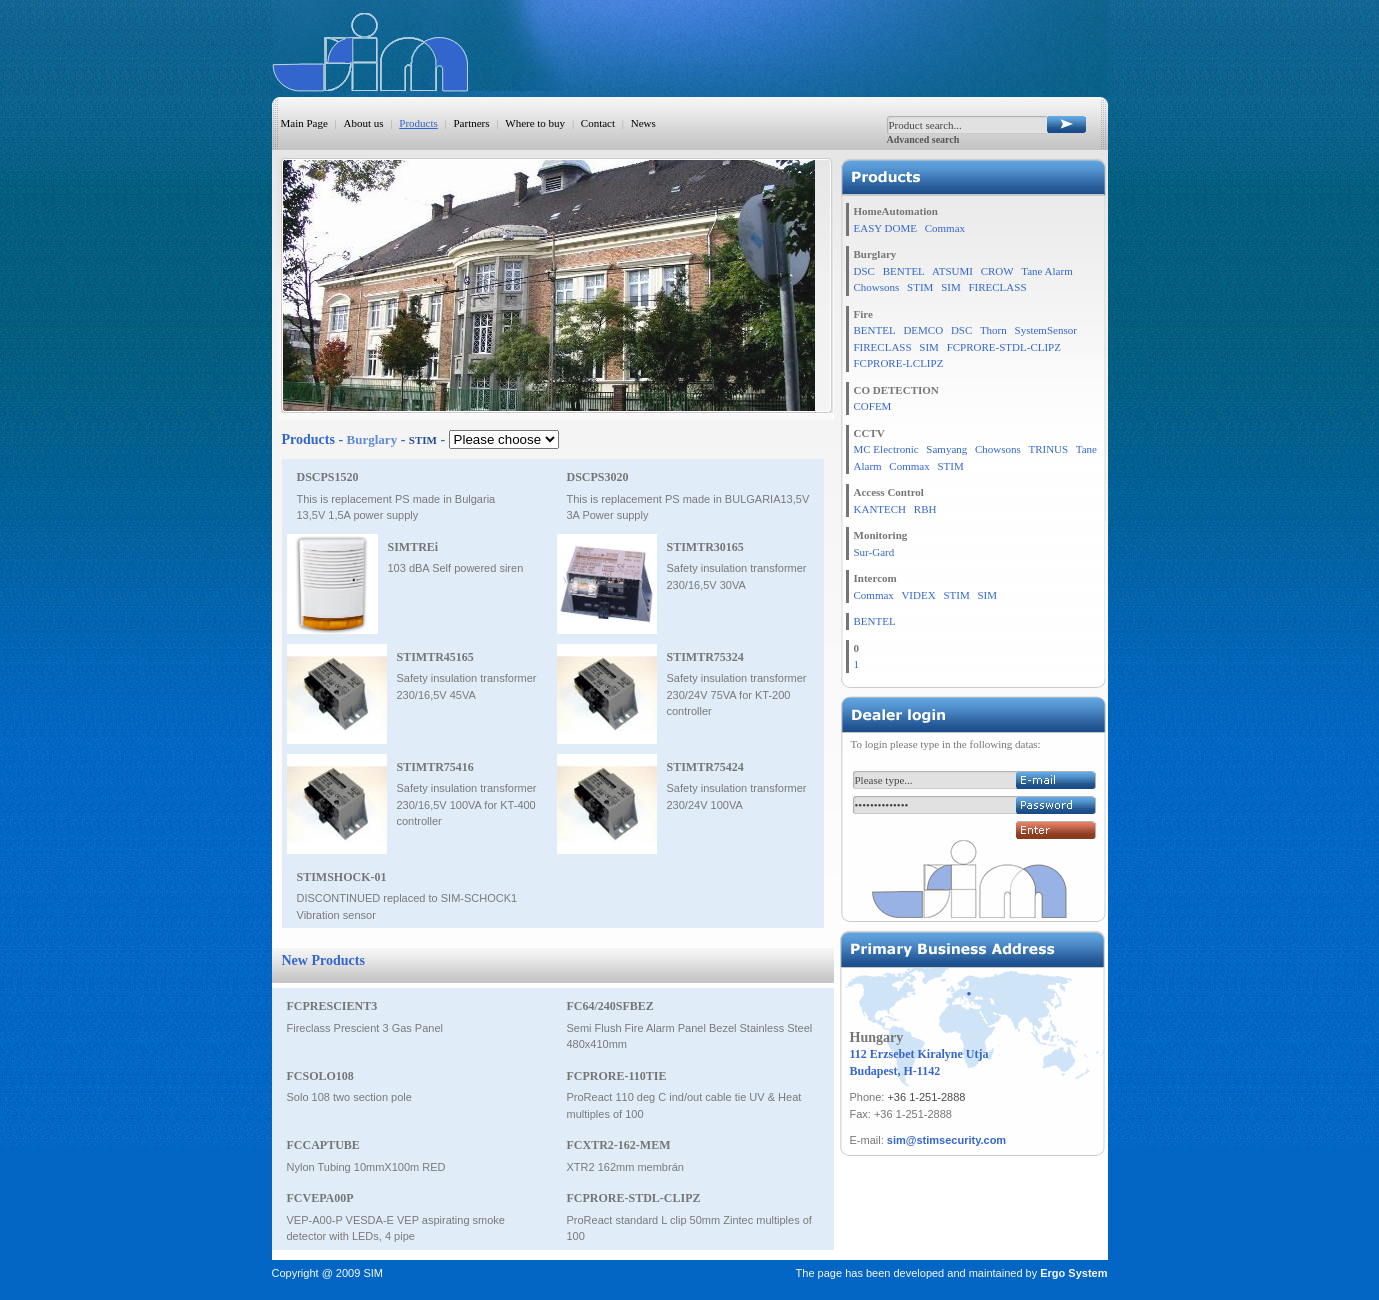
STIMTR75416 (435, 767)
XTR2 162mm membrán (625, 1167)
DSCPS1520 (328, 477)
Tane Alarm (1046, 271)
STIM (920, 287)
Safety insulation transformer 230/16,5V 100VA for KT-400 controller (467, 804)
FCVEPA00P (320, 1198)
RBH (925, 509)
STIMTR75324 (705, 657)
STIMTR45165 (435, 657)
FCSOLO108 (320, 1076)
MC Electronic (886, 449)
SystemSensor (1046, 330)
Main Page (304, 123)
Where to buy (535, 123)
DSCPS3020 (598, 477)
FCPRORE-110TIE (617, 1076)
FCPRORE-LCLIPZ (899, 363)
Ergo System (1073, 1273)
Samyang (946, 449)
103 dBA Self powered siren (456, 568)
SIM (951, 287)
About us (364, 123)
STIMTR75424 (705, 767)
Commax (945, 228)
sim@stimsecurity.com (946, 1140)
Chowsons (877, 287)
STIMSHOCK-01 (342, 877)
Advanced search (923, 139)
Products (418, 123)
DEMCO (923, 330)
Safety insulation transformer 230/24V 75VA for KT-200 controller (737, 694)
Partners (472, 123)
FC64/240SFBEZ (610, 1006)
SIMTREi (413, 547)
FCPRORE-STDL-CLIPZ (634, 1198)
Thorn (993, 330)
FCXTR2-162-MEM (619, 1145)
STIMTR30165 (705, 547)
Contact (598, 123)
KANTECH (880, 509)
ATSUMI (952, 271)
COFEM (873, 406)
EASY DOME (885, 228)
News (643, 123)
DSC (864, 271)
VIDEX (918, 595)
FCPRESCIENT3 (332, 1006)
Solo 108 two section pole (349, 1097)
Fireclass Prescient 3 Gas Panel (365, 1028)
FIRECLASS (997, 287)
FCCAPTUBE (323, 1145)
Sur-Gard (874, 552)
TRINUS (1048, 449)
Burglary (372, 439)
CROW (997, 271)
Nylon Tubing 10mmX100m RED (366, 1167)
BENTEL (904, 271)
